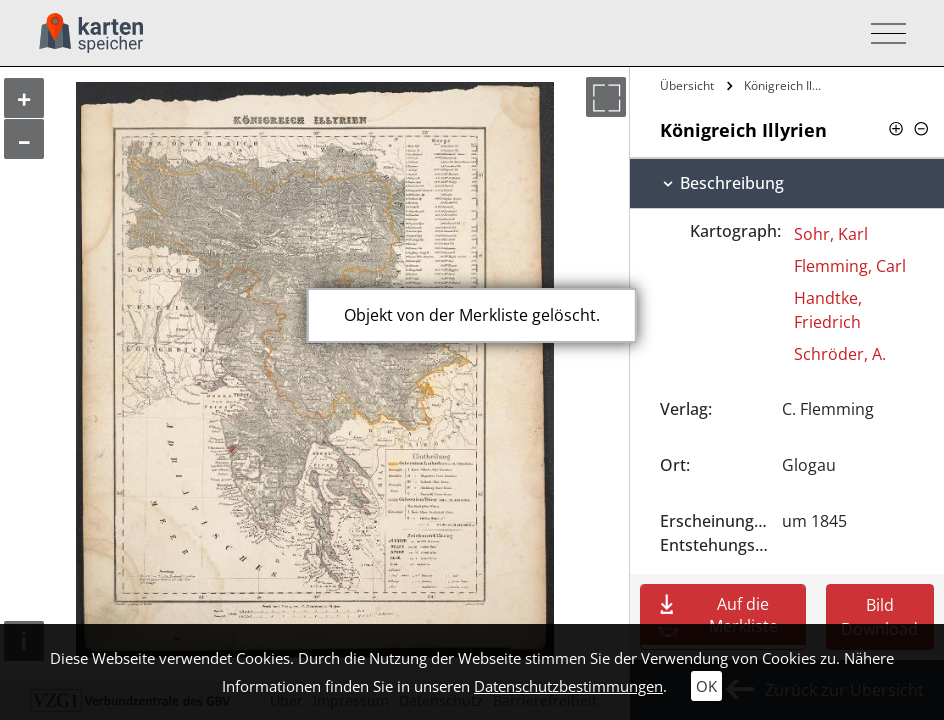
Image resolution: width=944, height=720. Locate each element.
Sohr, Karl (831, 234)
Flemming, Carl (850, 266)
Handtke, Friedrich (828, 310)
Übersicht (687, 85)
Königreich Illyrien (785, 85)
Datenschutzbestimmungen (568, 686)
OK (706, 686)
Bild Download (879, 617)
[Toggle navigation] (882, 33)
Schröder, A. (840, 354)
